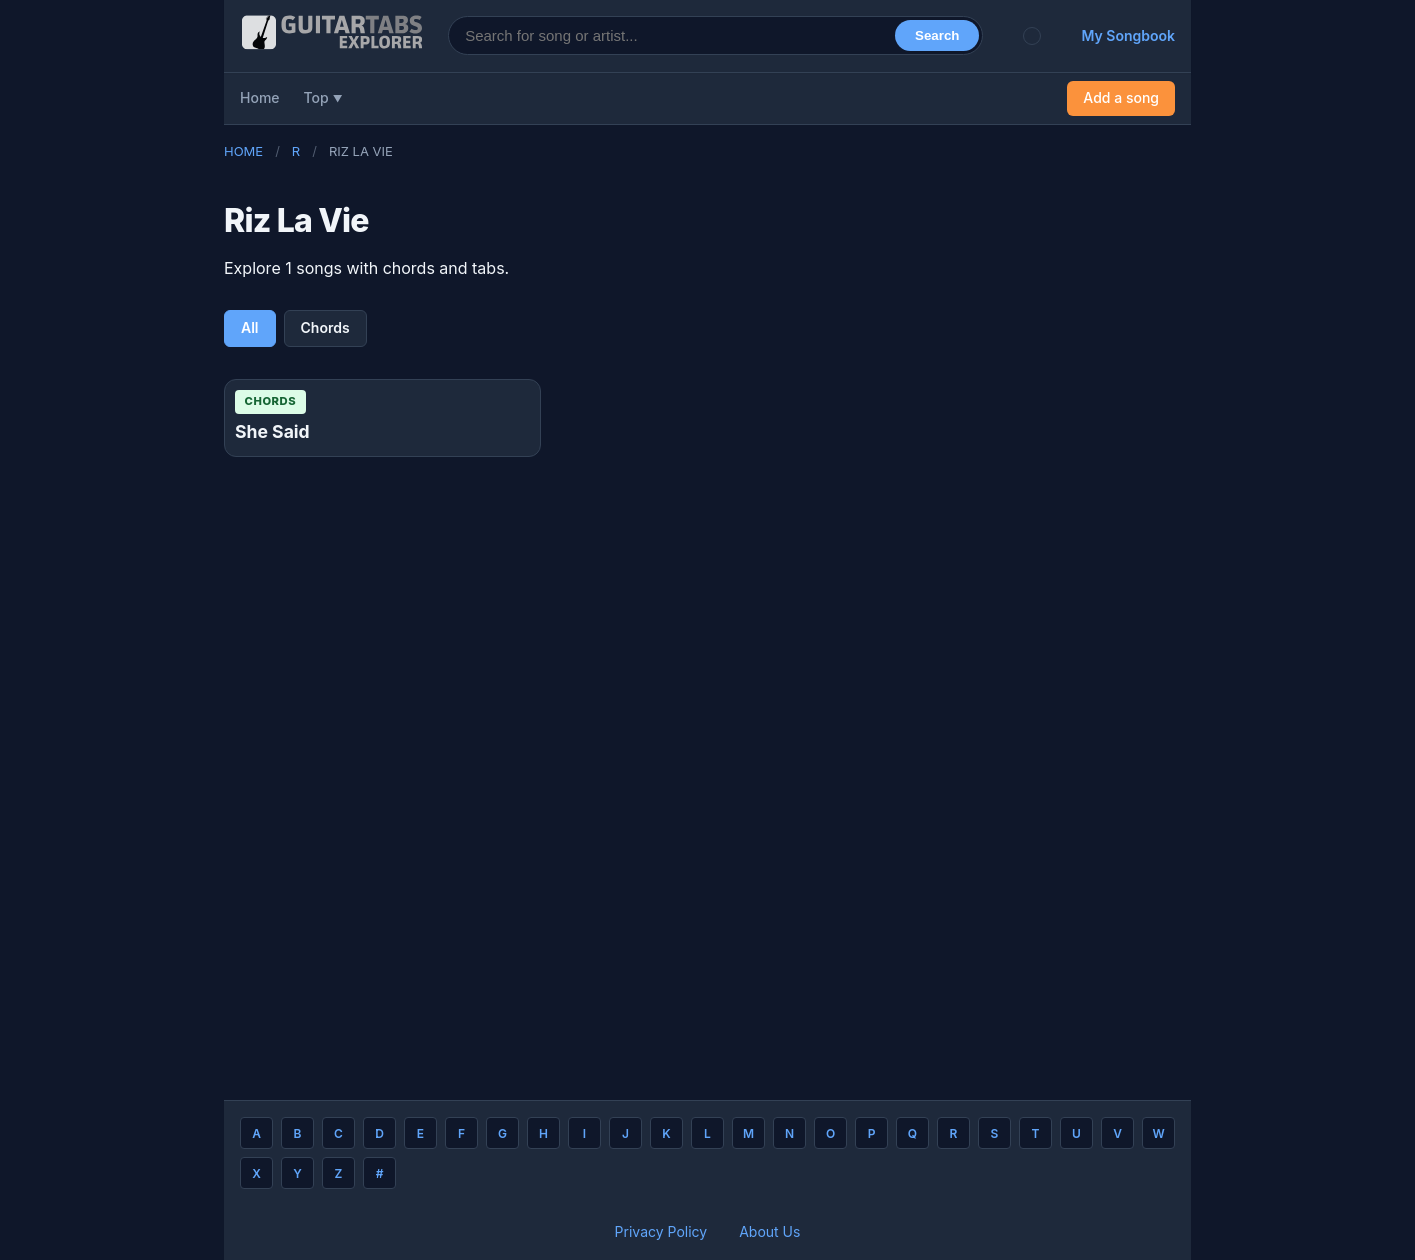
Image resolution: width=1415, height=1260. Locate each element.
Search (937, 35)
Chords (325, 327)
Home (260, 97)
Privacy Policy (661, 1231)
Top (316, 97)
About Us (769, 1231)
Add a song (1121, 97)
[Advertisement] (100, 348)
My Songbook (1128, 35)
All (250, 327)
